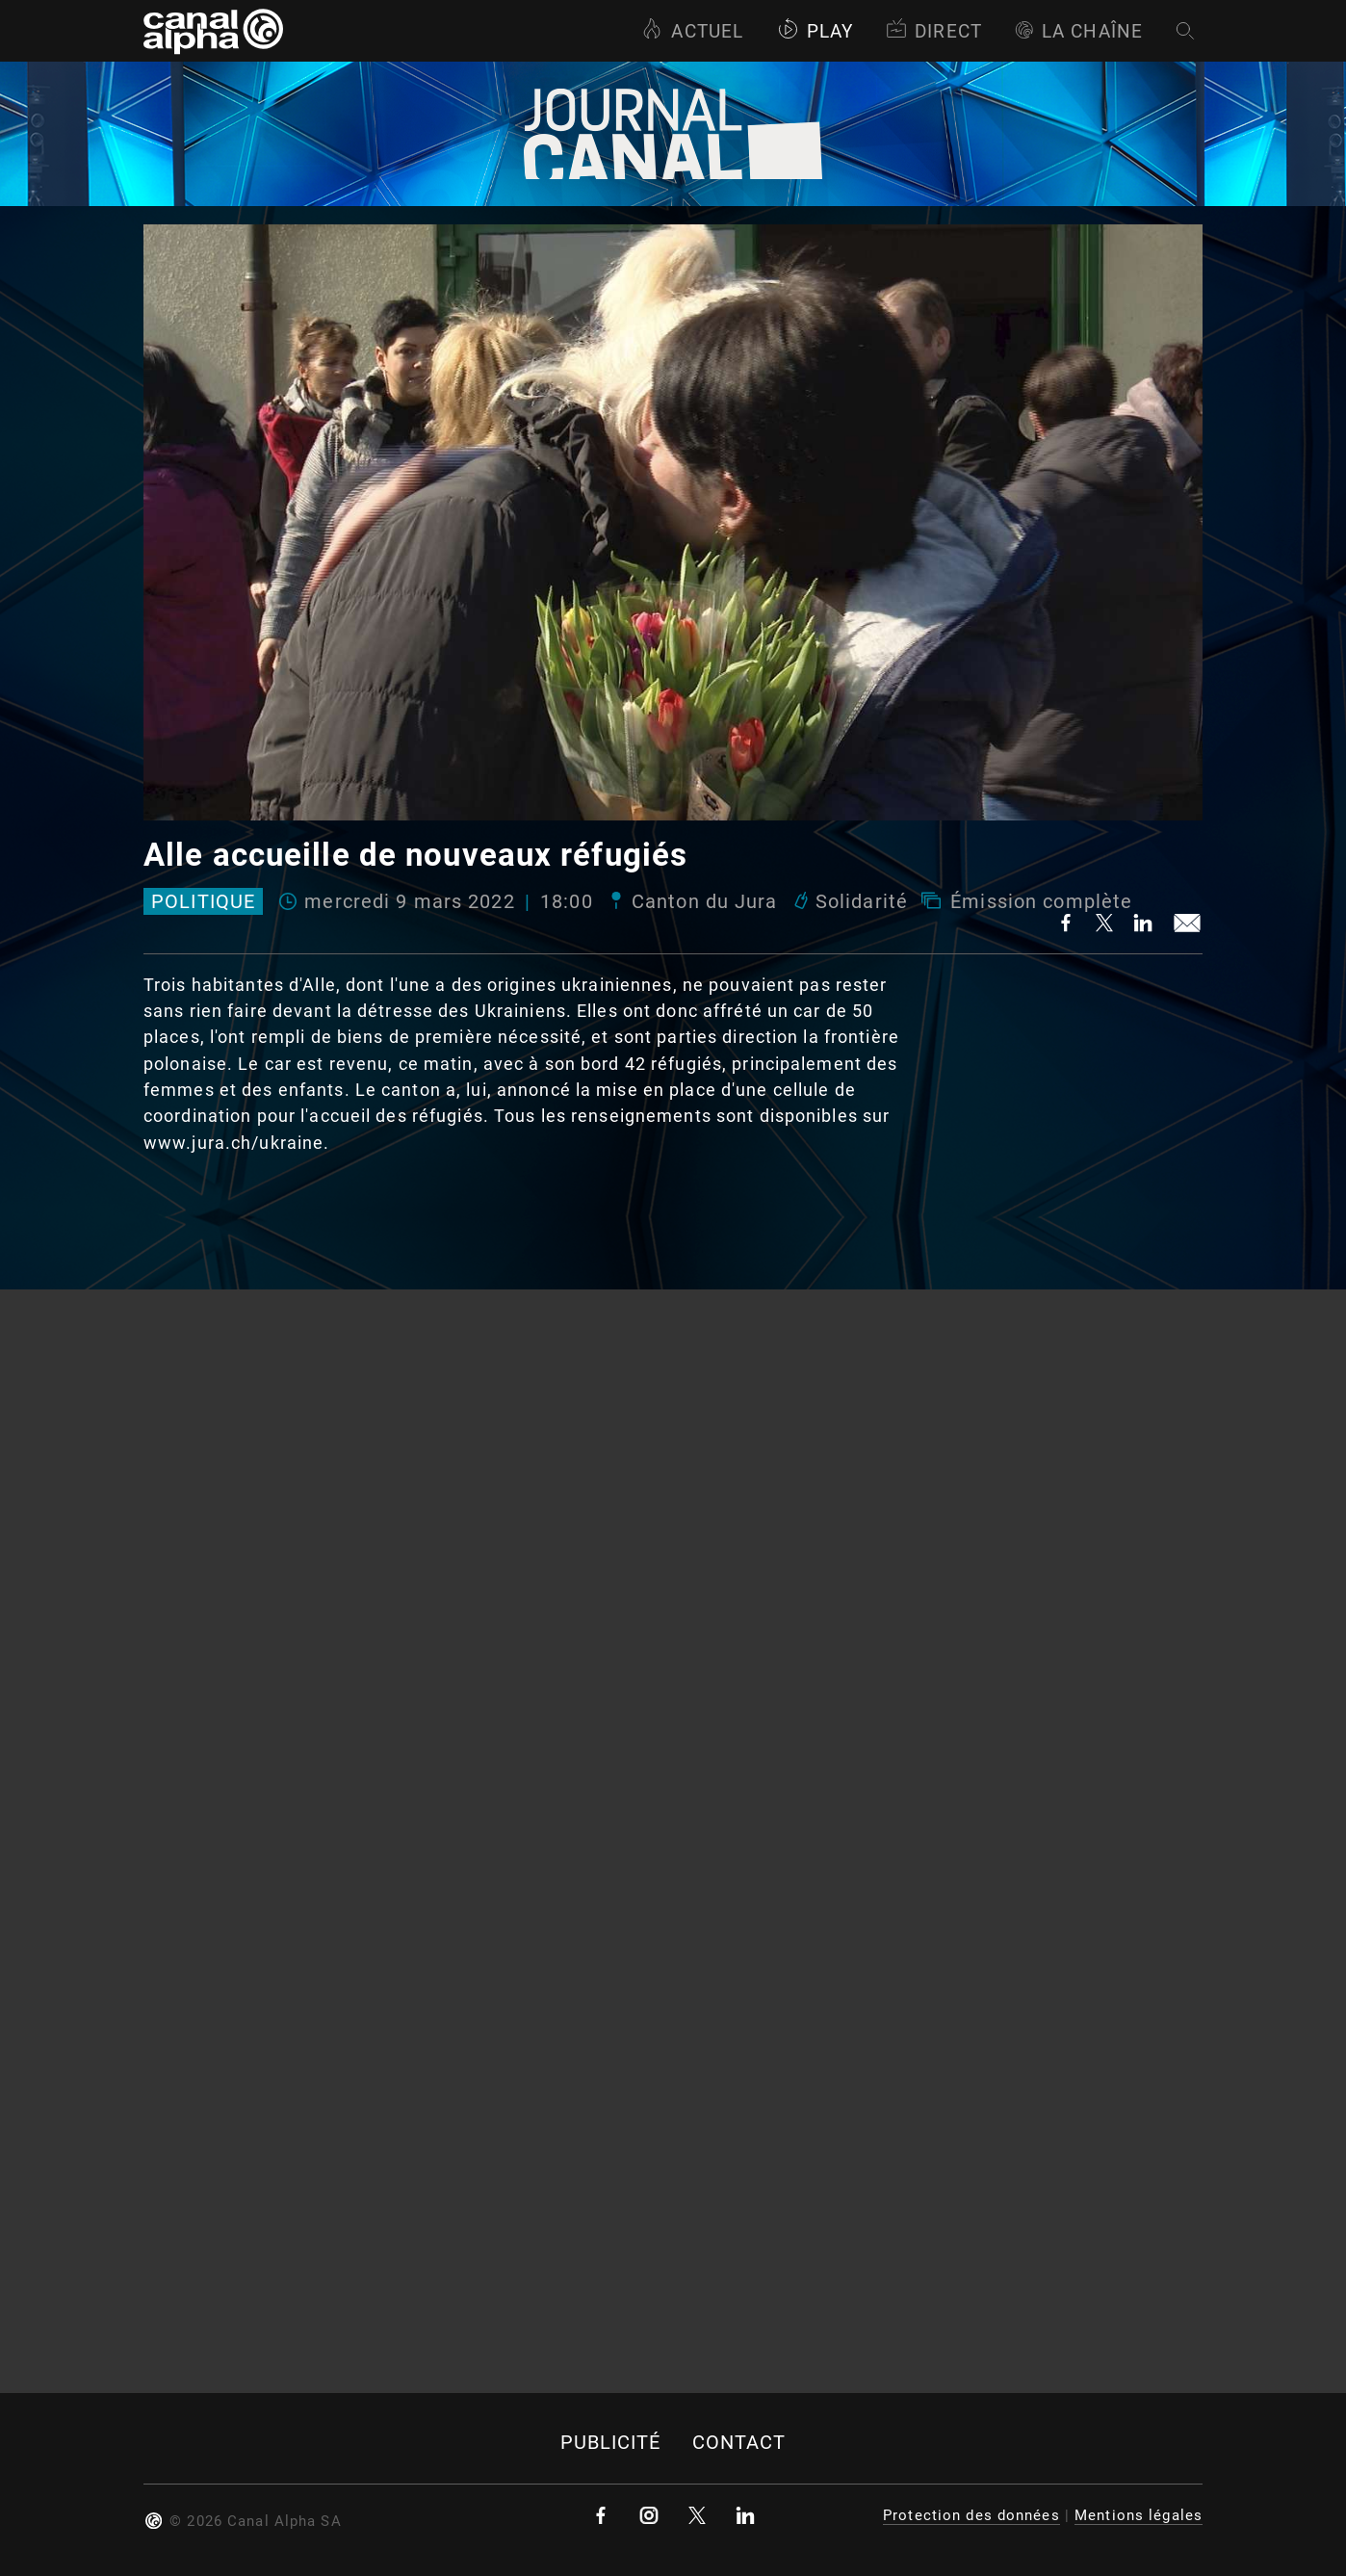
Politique (203, 901)
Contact (739, 2443)
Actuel (692, 31)
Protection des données (971, 2515)
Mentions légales (1138, 2515)
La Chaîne (1079, 31)
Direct (934, 31)
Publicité (610, 2443)
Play (815, 31)
